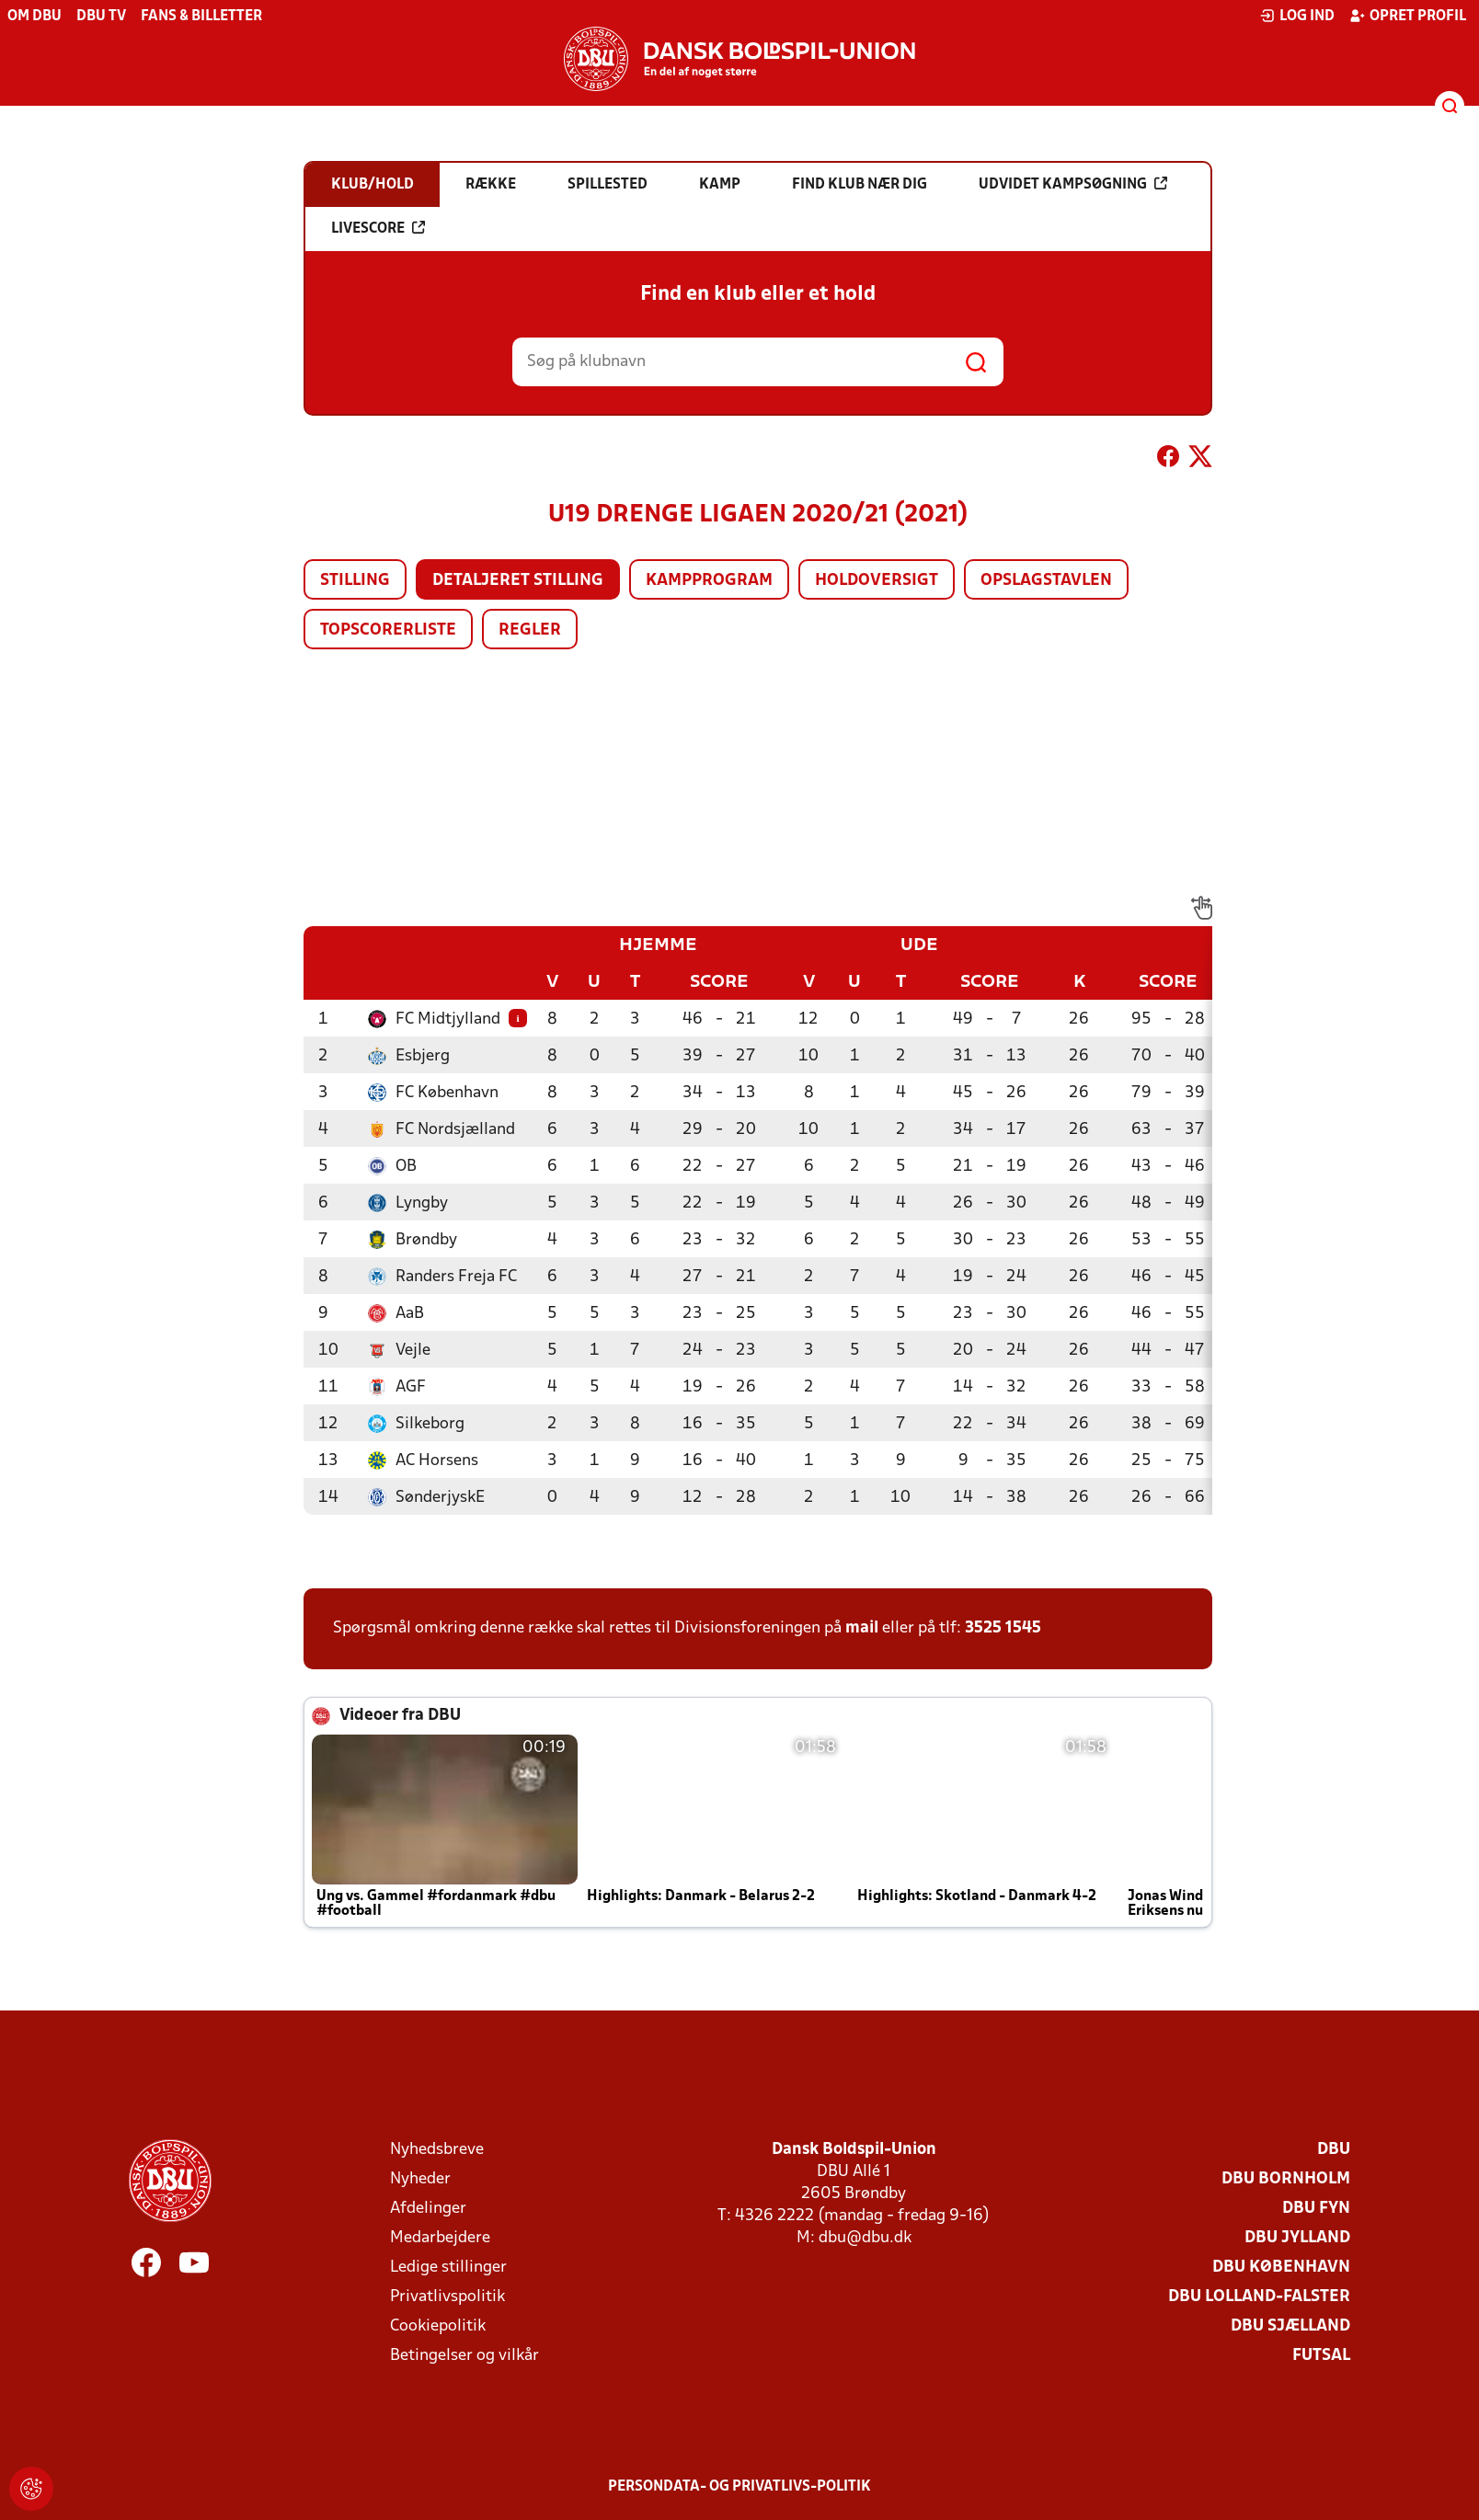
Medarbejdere (440, 2238)
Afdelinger (428, 2208)
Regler (530, 630)
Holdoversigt (876, 581)
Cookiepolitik (438, 2326)
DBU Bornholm (1285, 2179)
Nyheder (420, 2179)
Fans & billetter (201, 16)
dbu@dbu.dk (865, 2238)
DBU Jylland (1297, 2238)
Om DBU (34, 16)
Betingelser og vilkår (464, 2356)
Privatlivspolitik (447, 2297)
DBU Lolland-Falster (1259, 2297)
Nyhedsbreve (437, 2150)
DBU (1333, 2150)
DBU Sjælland (1290, 2326)
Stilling (355, 581)
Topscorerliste (388, 630)
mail (861, 1628)
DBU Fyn (1316, 2208)
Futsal (1321, 2356)
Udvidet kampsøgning (1073, 184)
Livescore (378, 228)
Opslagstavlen (1046, 581)
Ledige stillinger (448, 2267)
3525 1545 (1003, 1628)
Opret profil (1407, 15)
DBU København (1281, 2267)
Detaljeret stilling (517, 581)
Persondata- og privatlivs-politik (739, 2486)
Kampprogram (709, 581)
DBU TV (101, 16)
